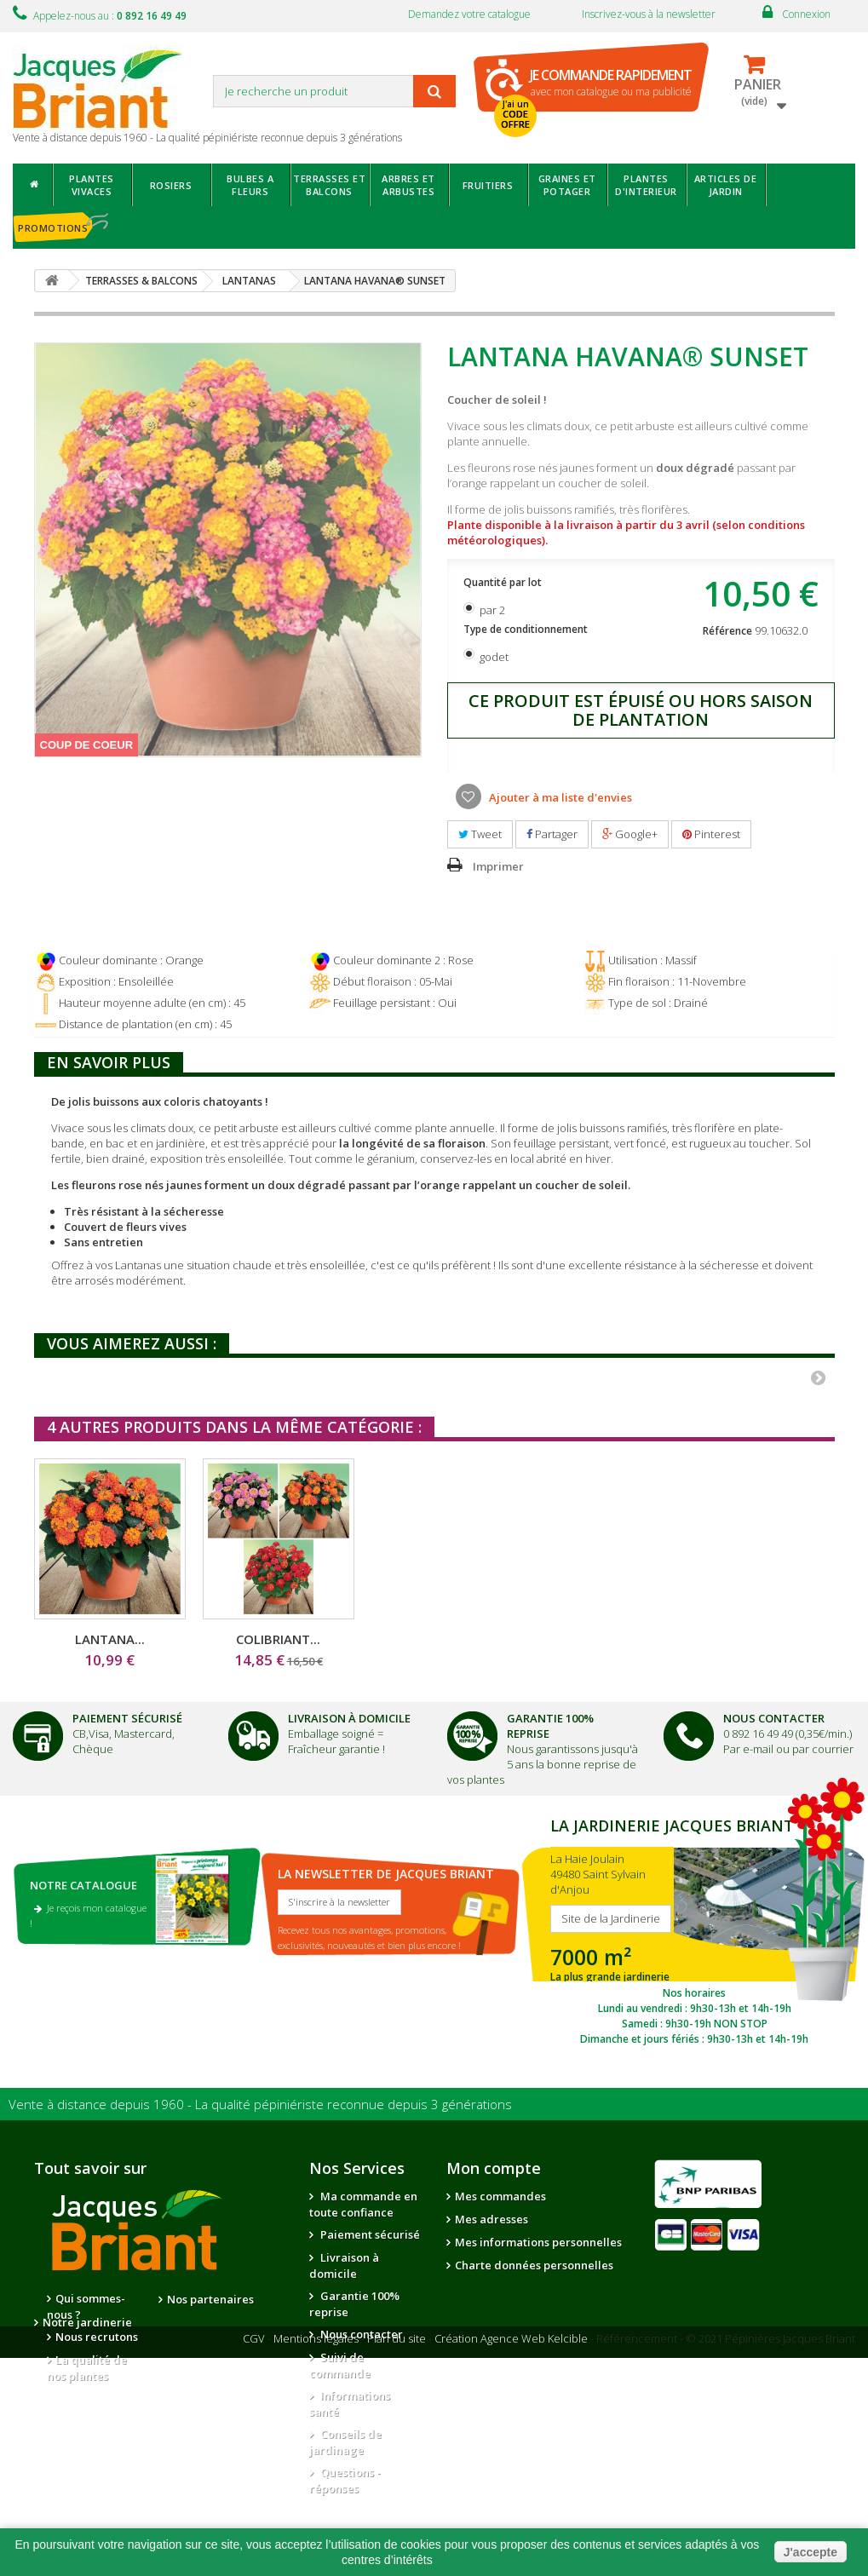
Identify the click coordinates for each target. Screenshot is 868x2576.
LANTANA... (110, 1638)
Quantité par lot (503, 582)
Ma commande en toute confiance (363, 2204)
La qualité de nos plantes (87, 2367)
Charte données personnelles (534, 2265)
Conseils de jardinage (345, 2442)
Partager (552, 834)
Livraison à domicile (349, 1718)
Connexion (806, 14)
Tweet (480, 834)
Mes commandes (500, 2196)
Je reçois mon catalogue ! (88, 1915)
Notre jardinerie (211, 2322)
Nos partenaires (210, 2299)
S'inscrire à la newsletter (339, 1901)
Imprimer (498, 866)
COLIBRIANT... (615, 1638)
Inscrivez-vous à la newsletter (649, 14)
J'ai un (515, 114)
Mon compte (493, 2168)
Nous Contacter (774, 1718)
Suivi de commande (340, 2365)
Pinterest (711, 834)
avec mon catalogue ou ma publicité (611, 82)
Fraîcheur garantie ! (336, 1749)
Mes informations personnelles (538, 2242)
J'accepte (810, 2552)
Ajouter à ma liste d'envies (559, 797)
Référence (727, 631)
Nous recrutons (96, 2336)
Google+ (630, 834)
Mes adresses (491, 2219)
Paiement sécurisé (369, 2234)
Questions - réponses (345, 2480)
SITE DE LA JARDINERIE (694, 1929)
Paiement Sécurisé (127, 1718)
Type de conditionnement (526, 629)
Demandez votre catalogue (469, 14)
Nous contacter (360, 2334)
